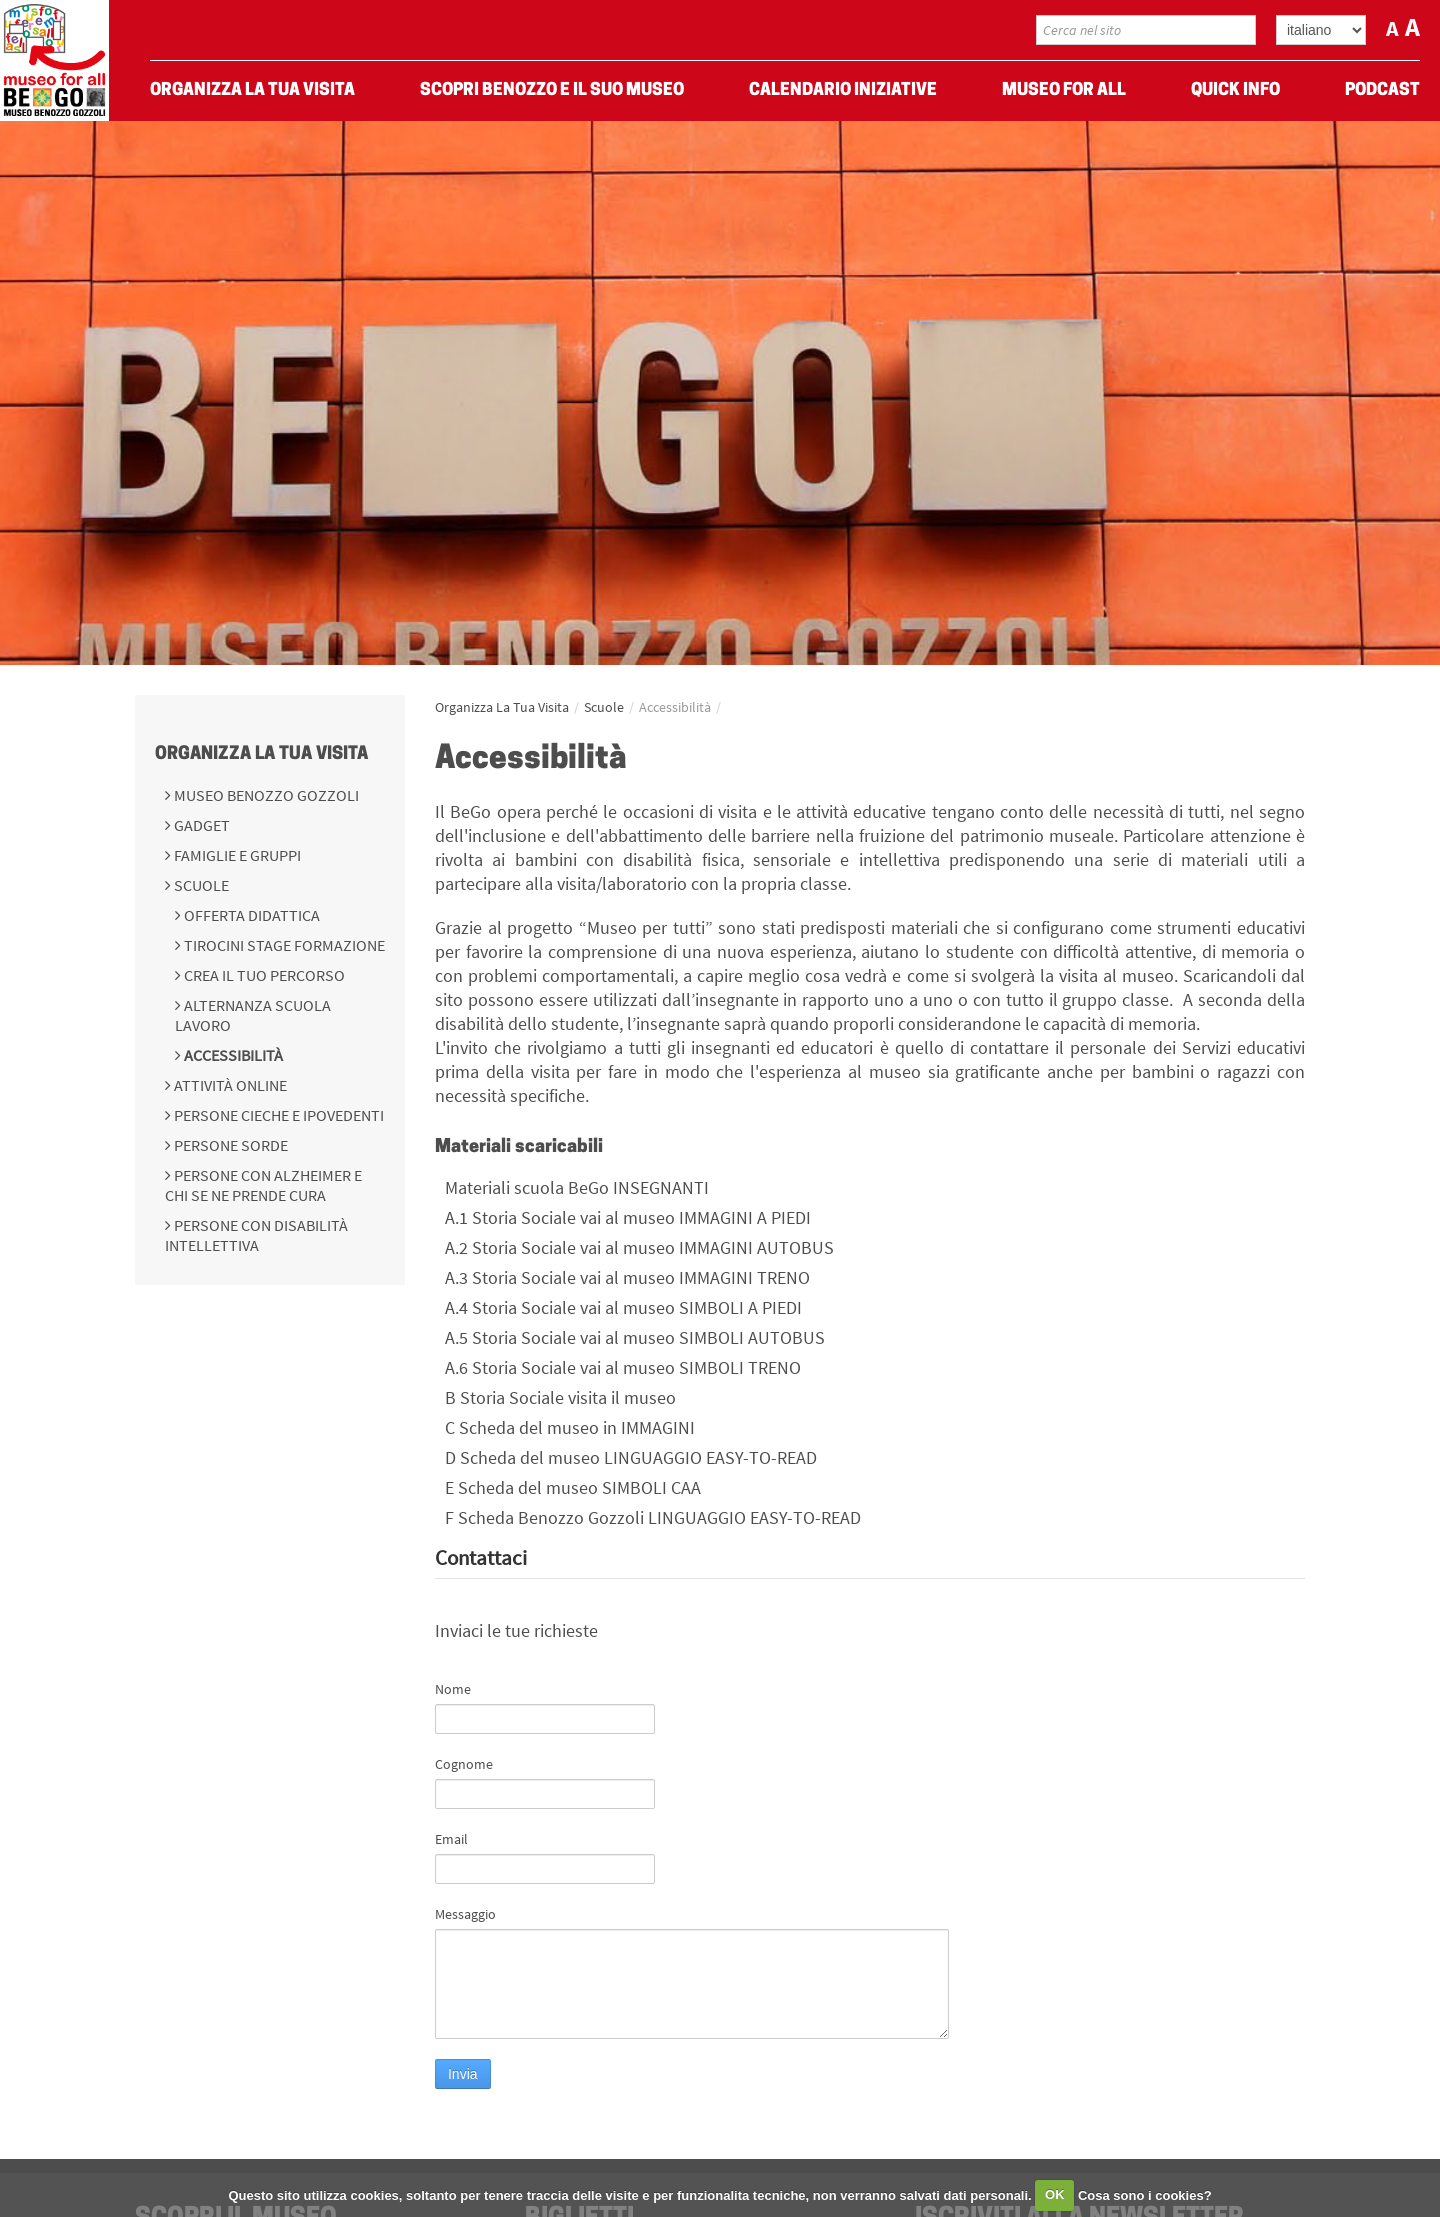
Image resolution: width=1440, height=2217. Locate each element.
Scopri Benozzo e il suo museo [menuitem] (552, 90)
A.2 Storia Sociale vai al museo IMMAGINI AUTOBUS (639, 1247)
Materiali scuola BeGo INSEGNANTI (577, 1187)
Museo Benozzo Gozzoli (265, 795)
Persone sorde (229, 1145)
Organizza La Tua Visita (261, 754)
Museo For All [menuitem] (1064, 90)
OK (1055, 2194)
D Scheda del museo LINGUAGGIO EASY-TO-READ (631, 1457)
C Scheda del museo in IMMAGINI (570, 1427)
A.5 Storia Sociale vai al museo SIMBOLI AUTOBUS (635, 1337)
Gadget (200, 825)
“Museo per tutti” (646, 927)
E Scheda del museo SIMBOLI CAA (573, 1487)
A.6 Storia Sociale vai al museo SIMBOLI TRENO (623, 1367)
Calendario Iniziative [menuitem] (843, 90)
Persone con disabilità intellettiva (256, 1235)
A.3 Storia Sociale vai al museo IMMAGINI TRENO (627, 1277)
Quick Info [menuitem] (1235, 90)
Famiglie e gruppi (236, 855)
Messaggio (465, 1914)
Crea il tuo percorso (263, 975)
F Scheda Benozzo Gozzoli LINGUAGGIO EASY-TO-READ (653, 1517)
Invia (463, 2074)
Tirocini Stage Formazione (283, 945)
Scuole (200, 885)
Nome (453, 1689)
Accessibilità (232, 1055)
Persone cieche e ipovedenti (277, 1115)
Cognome (464, 1764)
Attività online (229, 1085)
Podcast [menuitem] (1382, 90)
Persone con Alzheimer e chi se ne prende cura (263, 1185)
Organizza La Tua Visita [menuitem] (252, 90)
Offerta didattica (250, 915)
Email (451, 1839)
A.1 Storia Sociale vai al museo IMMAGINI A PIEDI (628, 1217)
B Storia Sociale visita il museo (560, 1397)
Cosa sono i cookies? (1145, 2194)
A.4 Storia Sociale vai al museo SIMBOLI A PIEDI (623, 1307)
